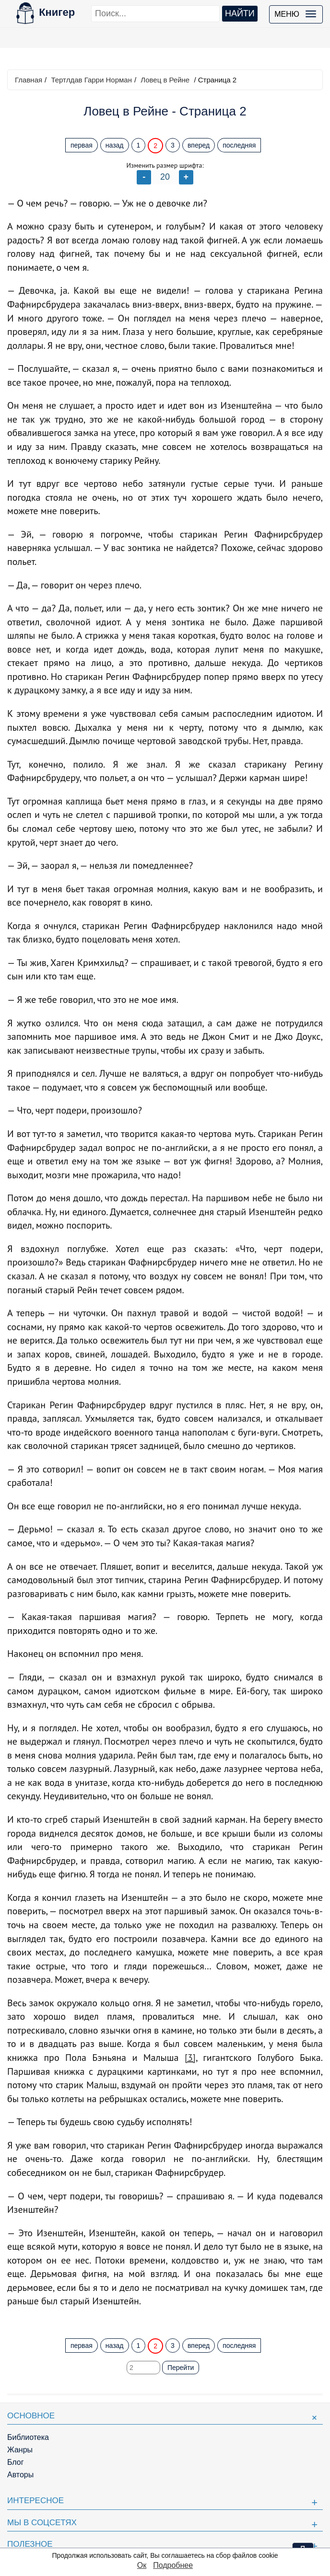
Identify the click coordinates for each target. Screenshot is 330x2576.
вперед (199, 145)
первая (82, 145)
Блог (15, 2462)
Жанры (20, 2450)
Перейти (180, 2367)
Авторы (20, 2475)
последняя (239, 145)
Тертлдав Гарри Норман (91, 80)
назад (115, 145)
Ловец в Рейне (165, 80)
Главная (28, 80)
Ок (141, 2565)
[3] (190, 2057)
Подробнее (173, 2565)
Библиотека (28, 2437)
